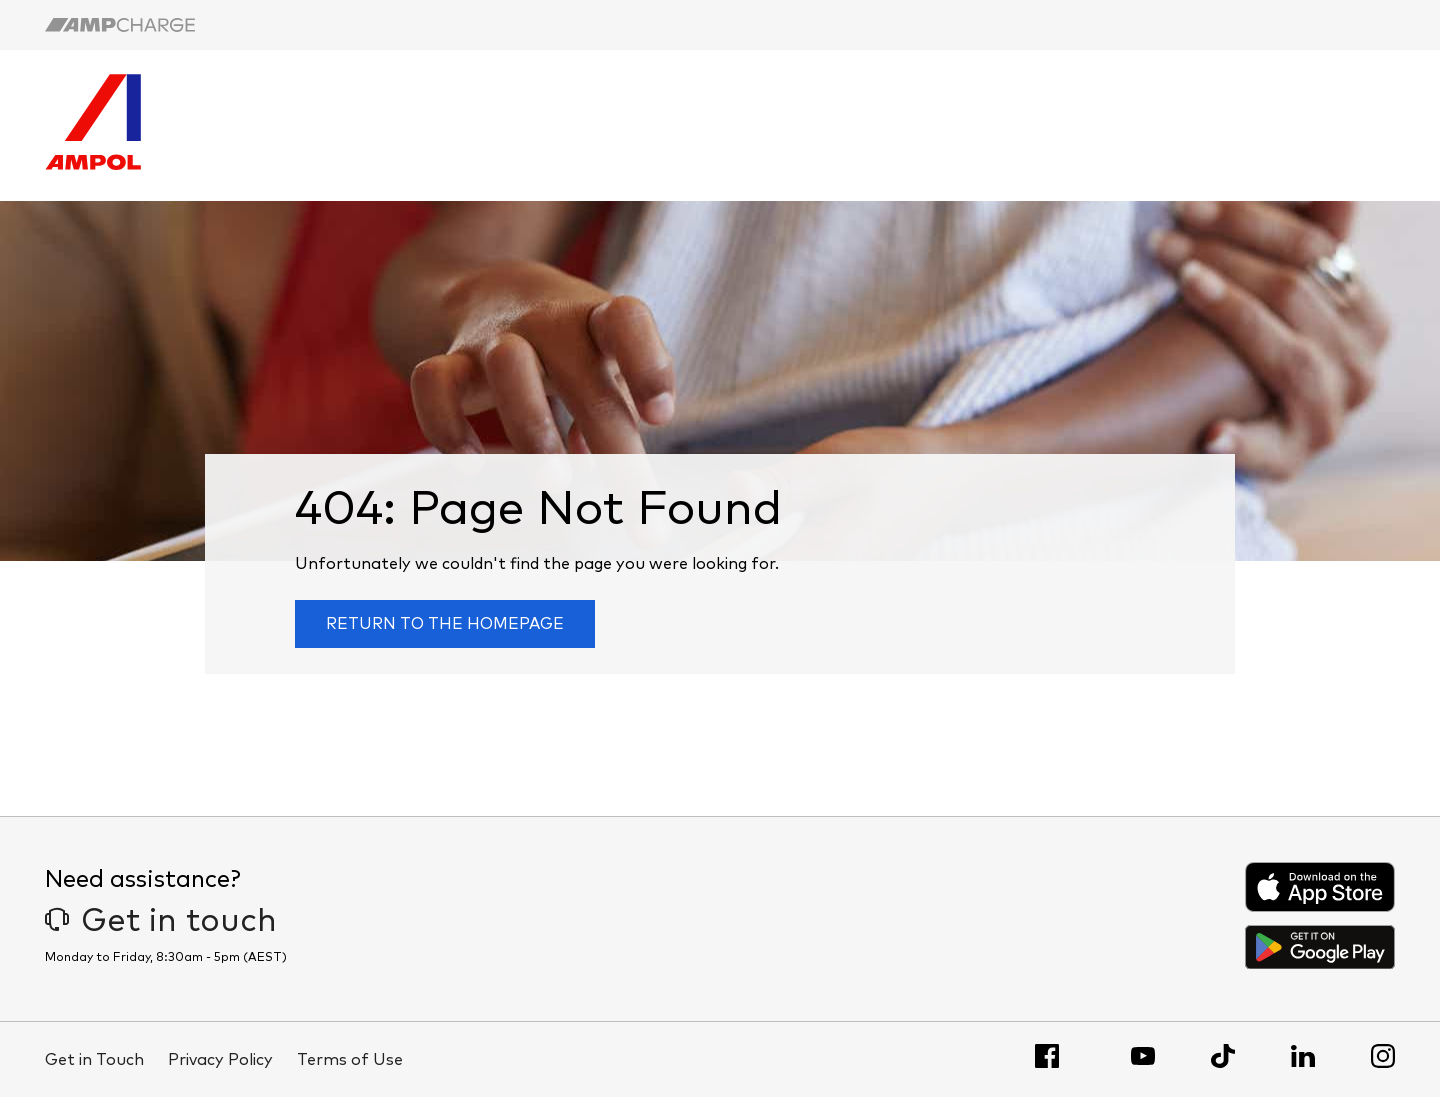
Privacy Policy (220, 1060)
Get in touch (161, 922)
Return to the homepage (445, 624)
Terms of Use (350, 1060)
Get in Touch (94, 1060)
